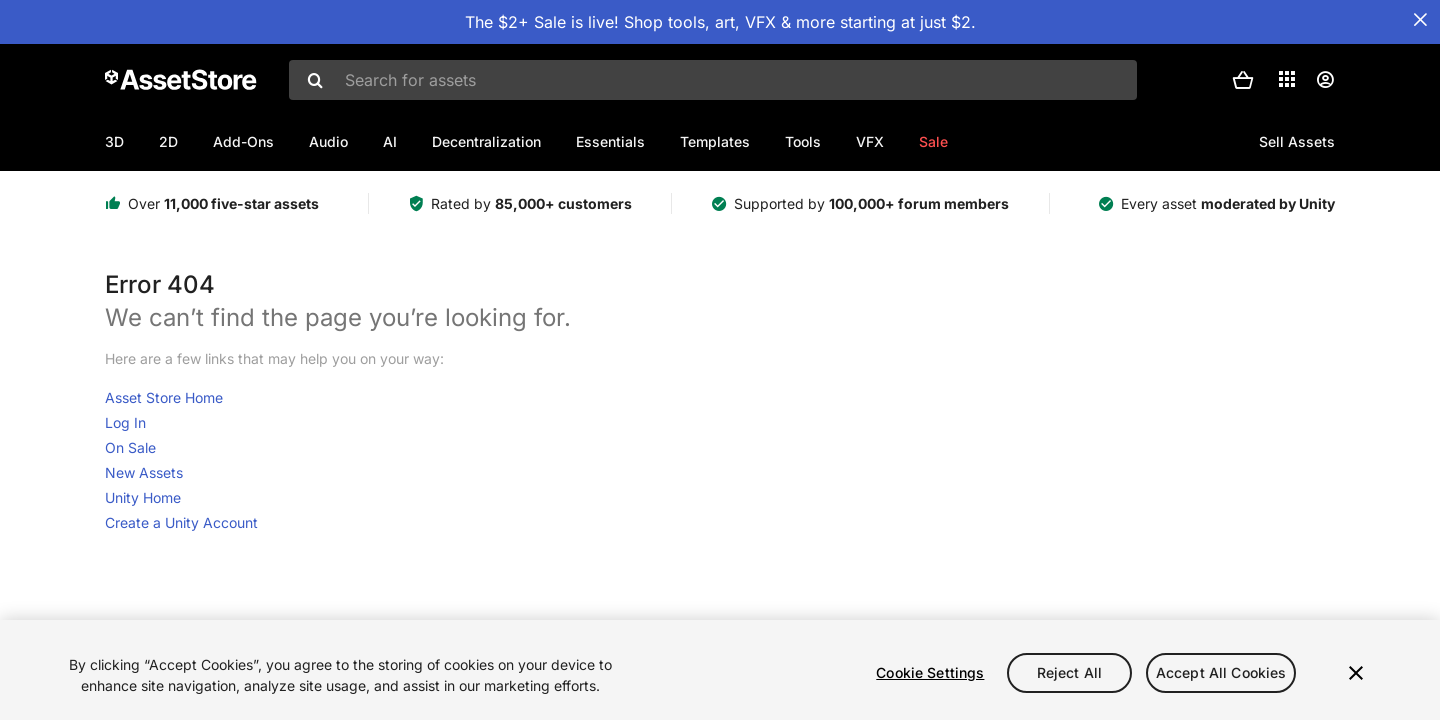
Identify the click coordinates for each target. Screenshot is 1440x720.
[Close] (1356, 673)
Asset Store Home (164, 397)
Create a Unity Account (181, 522)
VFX (870, 141)
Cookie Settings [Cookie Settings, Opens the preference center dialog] (930, 672)
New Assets (144, 472)
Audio (328, 141)
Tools (803, 141)
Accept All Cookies (1221, 672)
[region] (720, 670)
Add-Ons (243, 141)
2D (168, 141)
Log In (125, 422)
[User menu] (1325, 80)
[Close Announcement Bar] (1420, 20)
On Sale (130, 447)
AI (390, 141)
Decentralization (486, 141)
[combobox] (713, 80)
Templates (715, 141)
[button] (1243, 80)
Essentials (610, 141)
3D (114, 141)
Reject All (1069, 672)
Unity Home (143, 497)
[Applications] (1287, 79)
